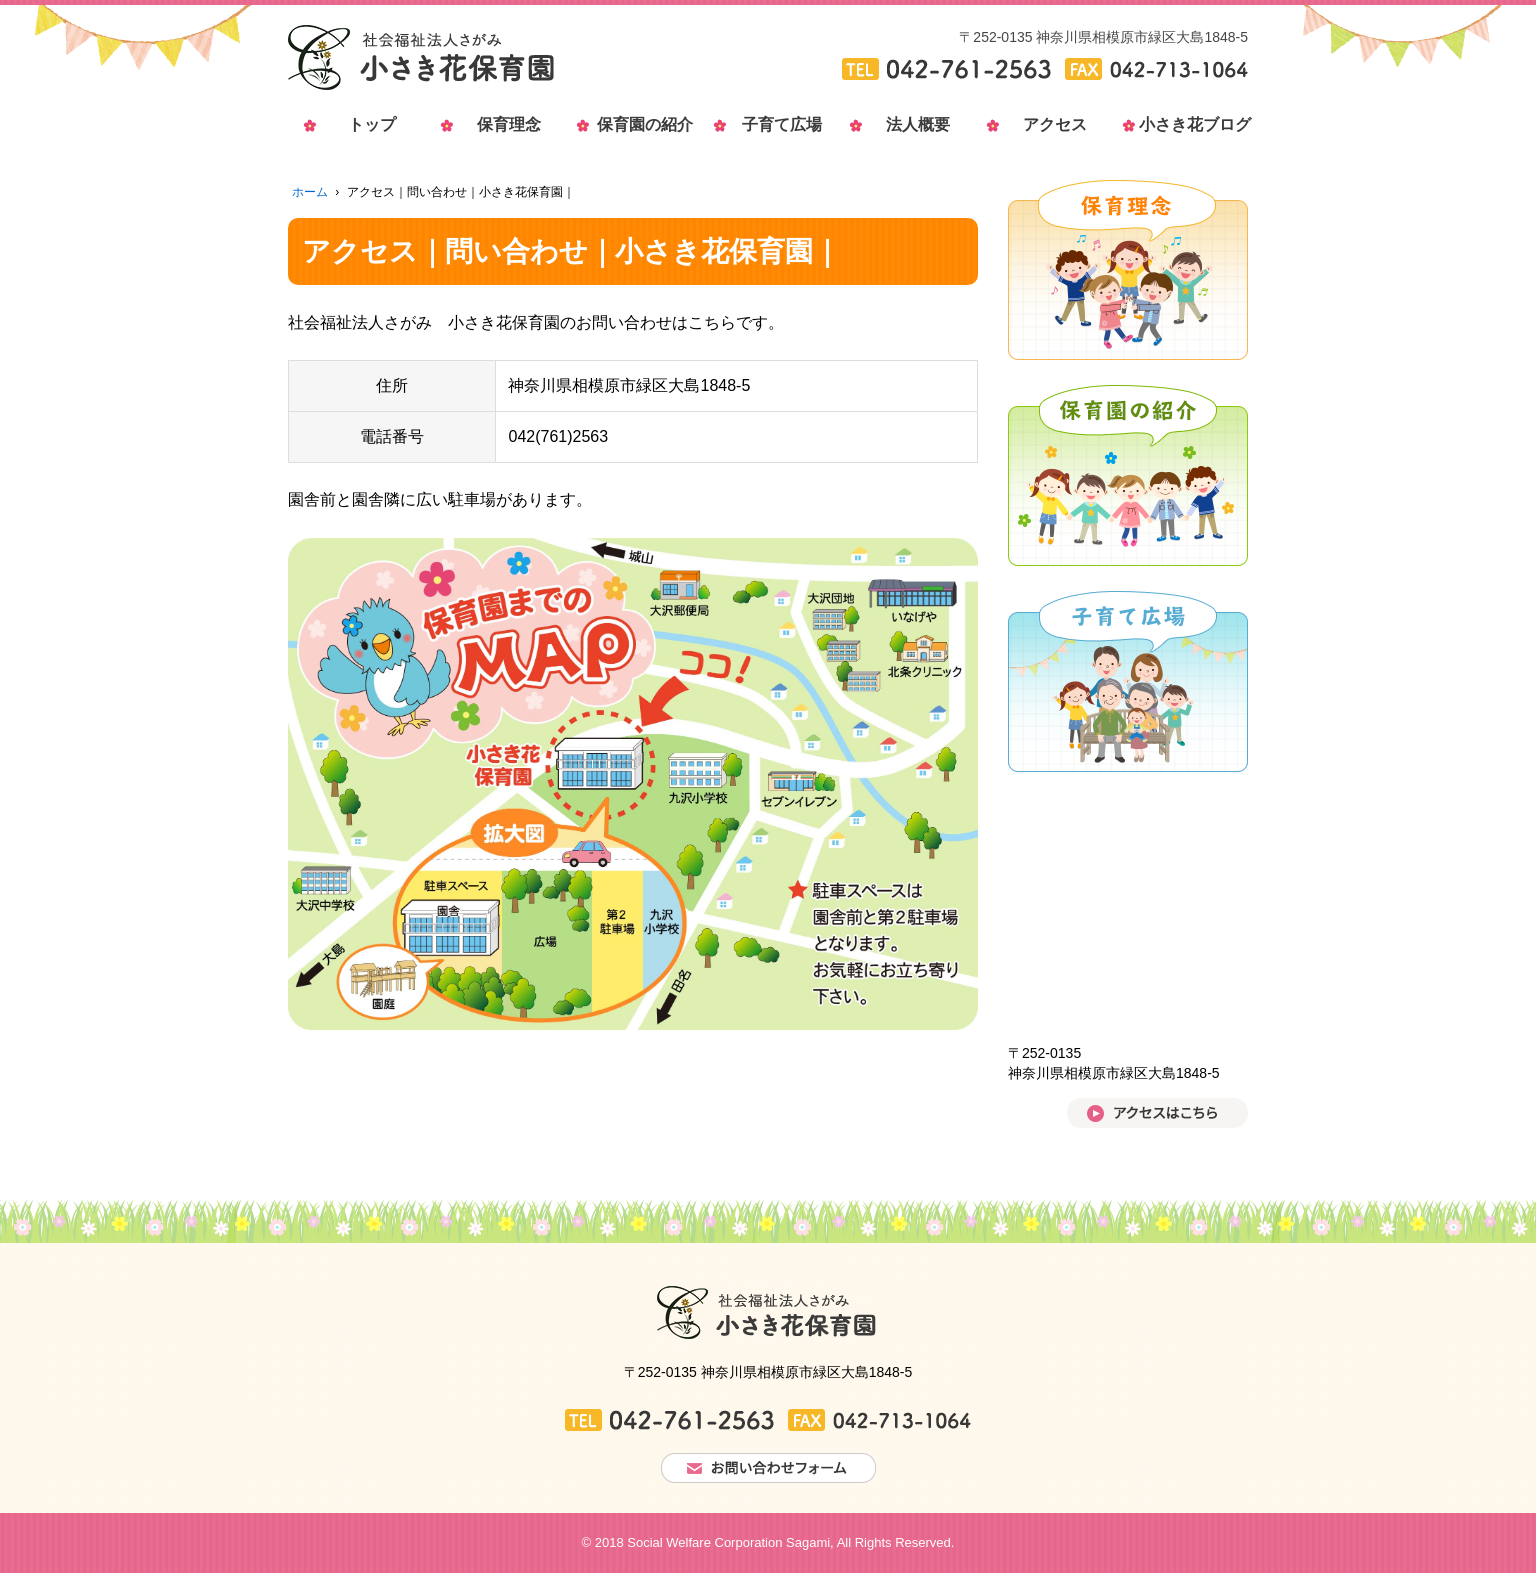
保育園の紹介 (645, 124)
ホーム (310, 192)
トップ (372, 124)
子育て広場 (782, 124)
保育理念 (509, 124)
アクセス (1055, 124)
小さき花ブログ (1191, 124)
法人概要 (918, 124)
